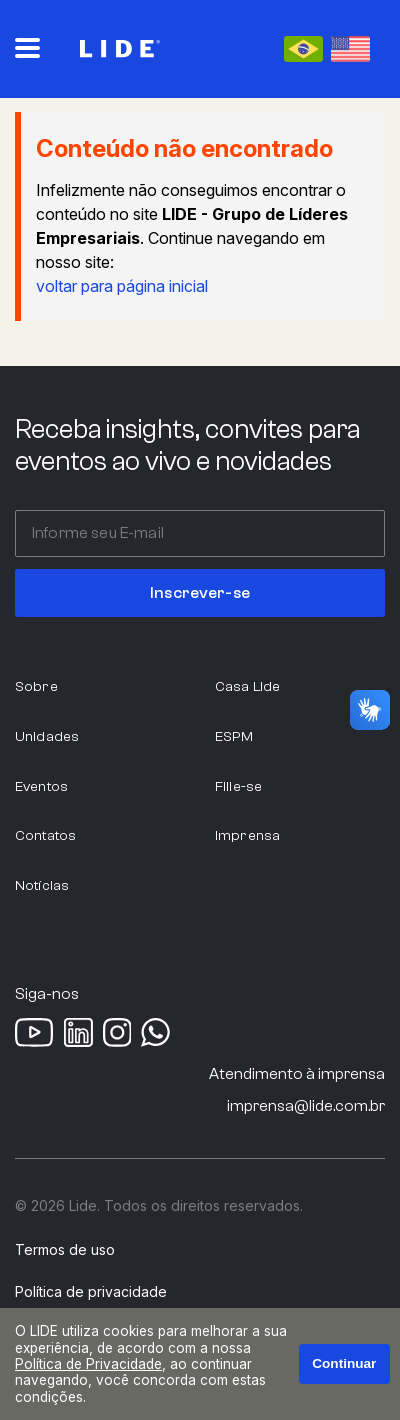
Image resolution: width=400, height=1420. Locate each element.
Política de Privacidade (88, 1364)
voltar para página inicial (122, 286)
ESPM (234, 736)
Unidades (47, 736)
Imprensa (247, 835)
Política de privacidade (91, 1292)
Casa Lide (247, 686)
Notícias (42, 885)
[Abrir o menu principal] (27, 48)
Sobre (36, 686)
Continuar (344, 1363)
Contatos (45, 835)
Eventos (41, 786)
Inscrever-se (200, 593)
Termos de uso (65, 1250)
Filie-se (238, 786)
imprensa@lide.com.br (306, 1106)
